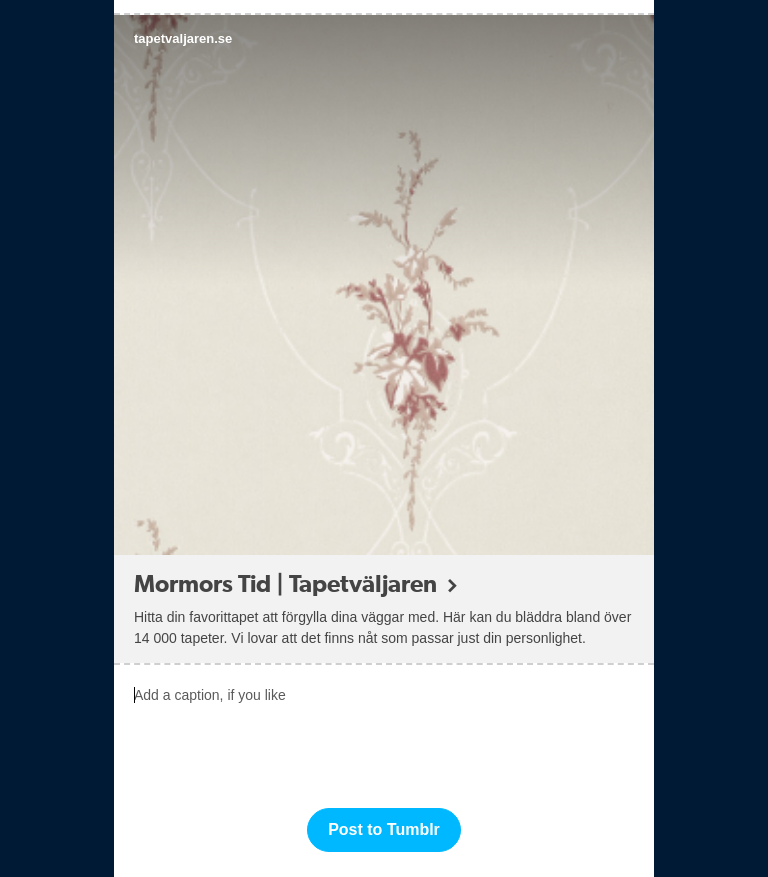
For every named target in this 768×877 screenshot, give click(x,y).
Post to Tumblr (384, 829)
